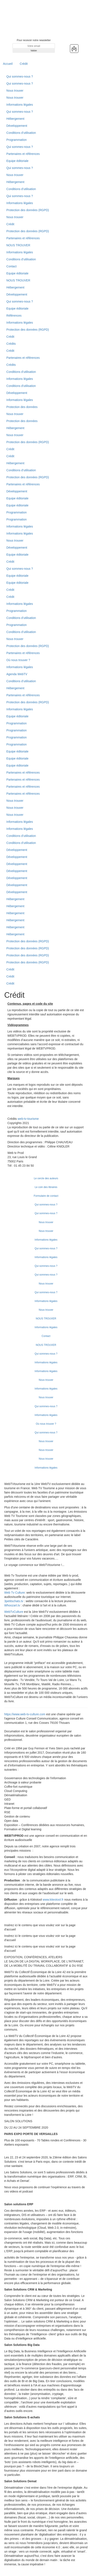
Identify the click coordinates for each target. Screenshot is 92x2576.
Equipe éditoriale (17, 161)
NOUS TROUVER (18, 245)
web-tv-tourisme (28, 1118)
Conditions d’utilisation (21, 132)
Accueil (8, 63)
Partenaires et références (23, 154)
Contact (11, 266)
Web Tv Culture (14, 1592)
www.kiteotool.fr (53, 1899)
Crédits (11, 343)
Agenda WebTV (16, 674)
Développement (16, 125)
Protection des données (22, 407)
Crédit (24, 63)
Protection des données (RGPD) (27, 210)
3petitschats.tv (13, 1601)
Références (14, 315)
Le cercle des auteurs (46, 1178)
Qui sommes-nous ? (19, 76)
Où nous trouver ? (18, 660)
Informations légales (19, 104)
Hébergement (15, 118)
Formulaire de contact (46, 1195)
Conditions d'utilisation (21, 386)
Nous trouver (14, 90)
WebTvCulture (13, 1611)
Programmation (16, 139)
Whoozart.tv (12, 1605)
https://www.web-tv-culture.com (25, 1714)
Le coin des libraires (46, 1187)
